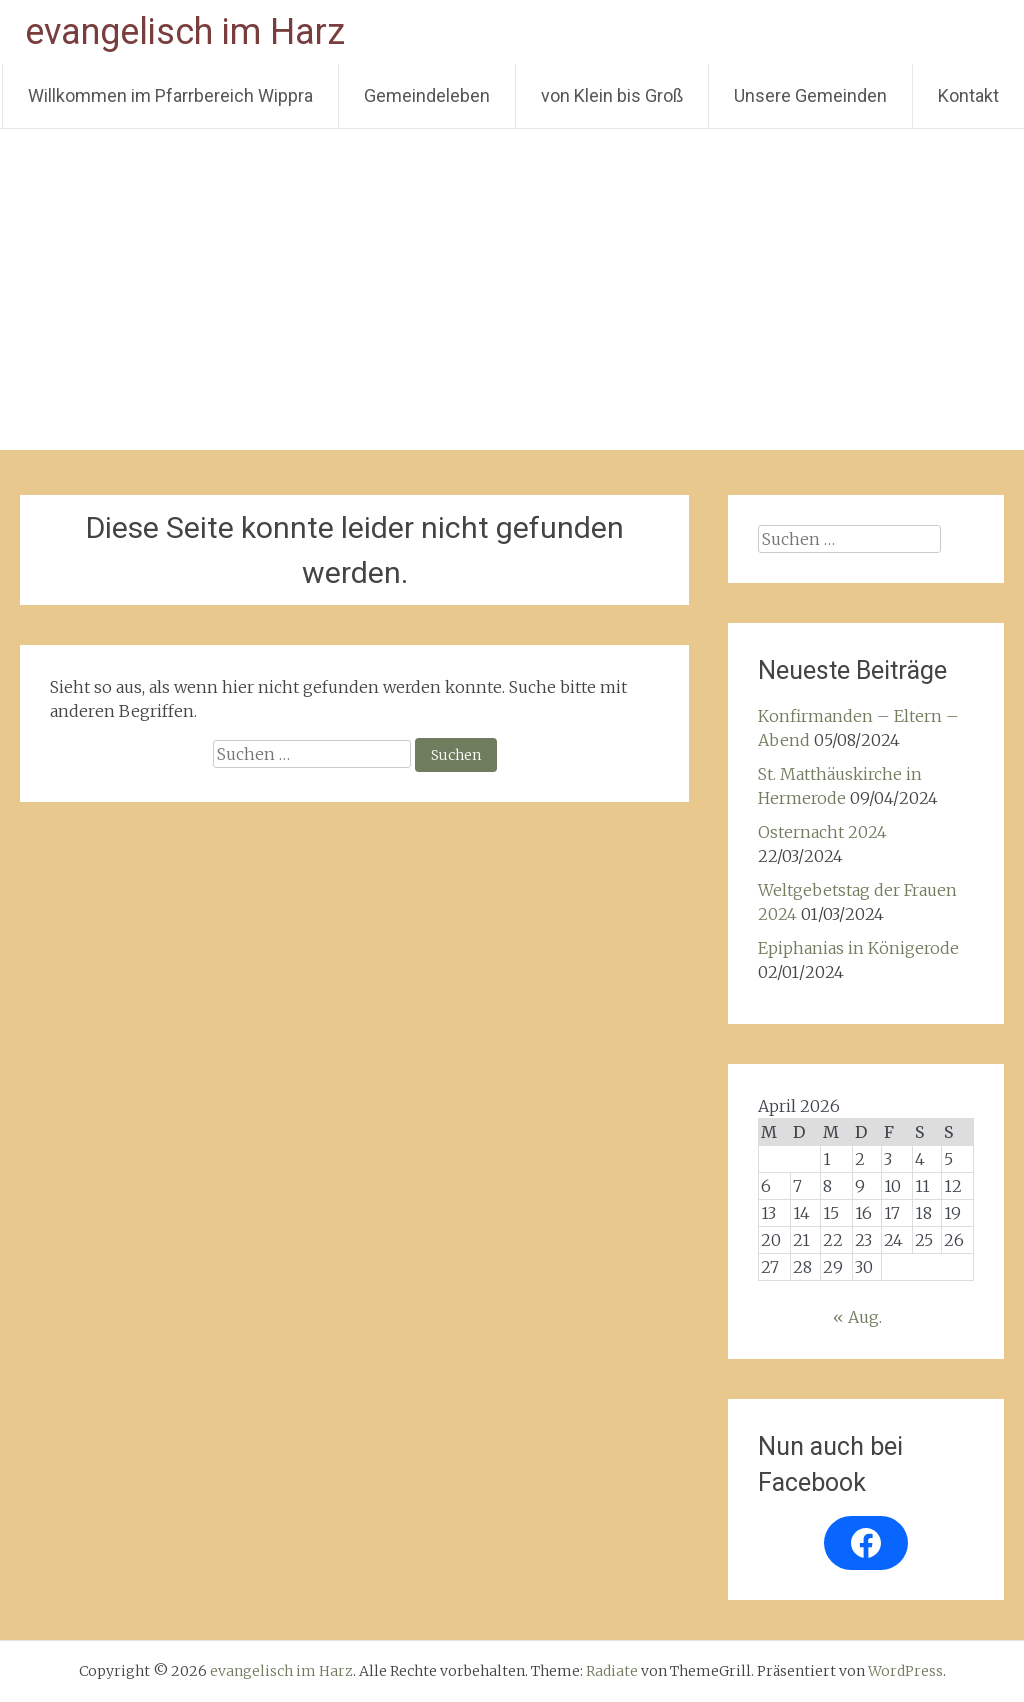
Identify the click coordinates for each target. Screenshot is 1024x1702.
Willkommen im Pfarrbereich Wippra (170, 95)
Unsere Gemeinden (810, 95)
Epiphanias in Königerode (858, 948)
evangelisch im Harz (185, 32)
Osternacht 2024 (822, 832)
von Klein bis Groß (612, 95)
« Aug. (857, 1317)
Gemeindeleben (427, 95)
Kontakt (968, 95)
